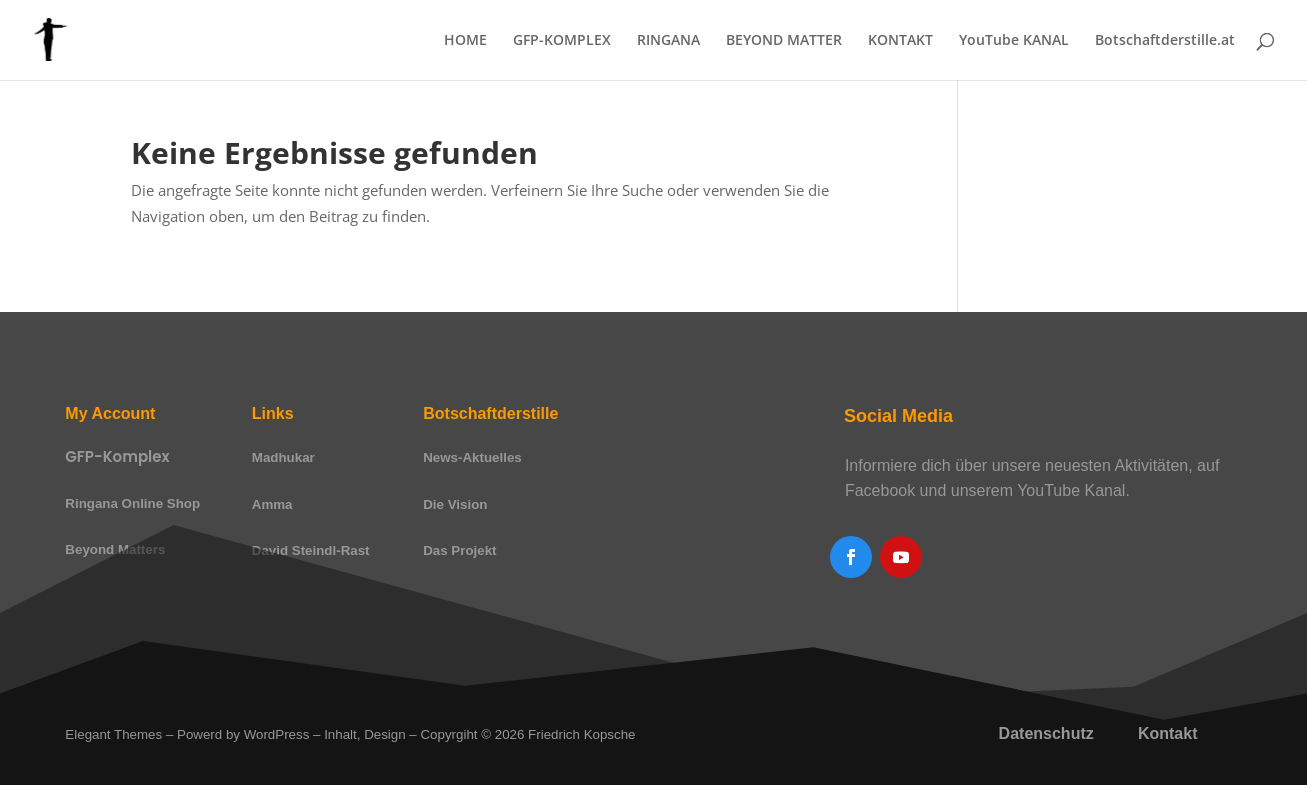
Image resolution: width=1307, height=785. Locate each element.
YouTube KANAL (1014, 41)
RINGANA (668, 41)
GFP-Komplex (117, 456)
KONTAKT (900, 41)
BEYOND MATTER (784, 41)
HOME (465, 41)
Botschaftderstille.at (1165, 41)
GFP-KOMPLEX (562, 41)
